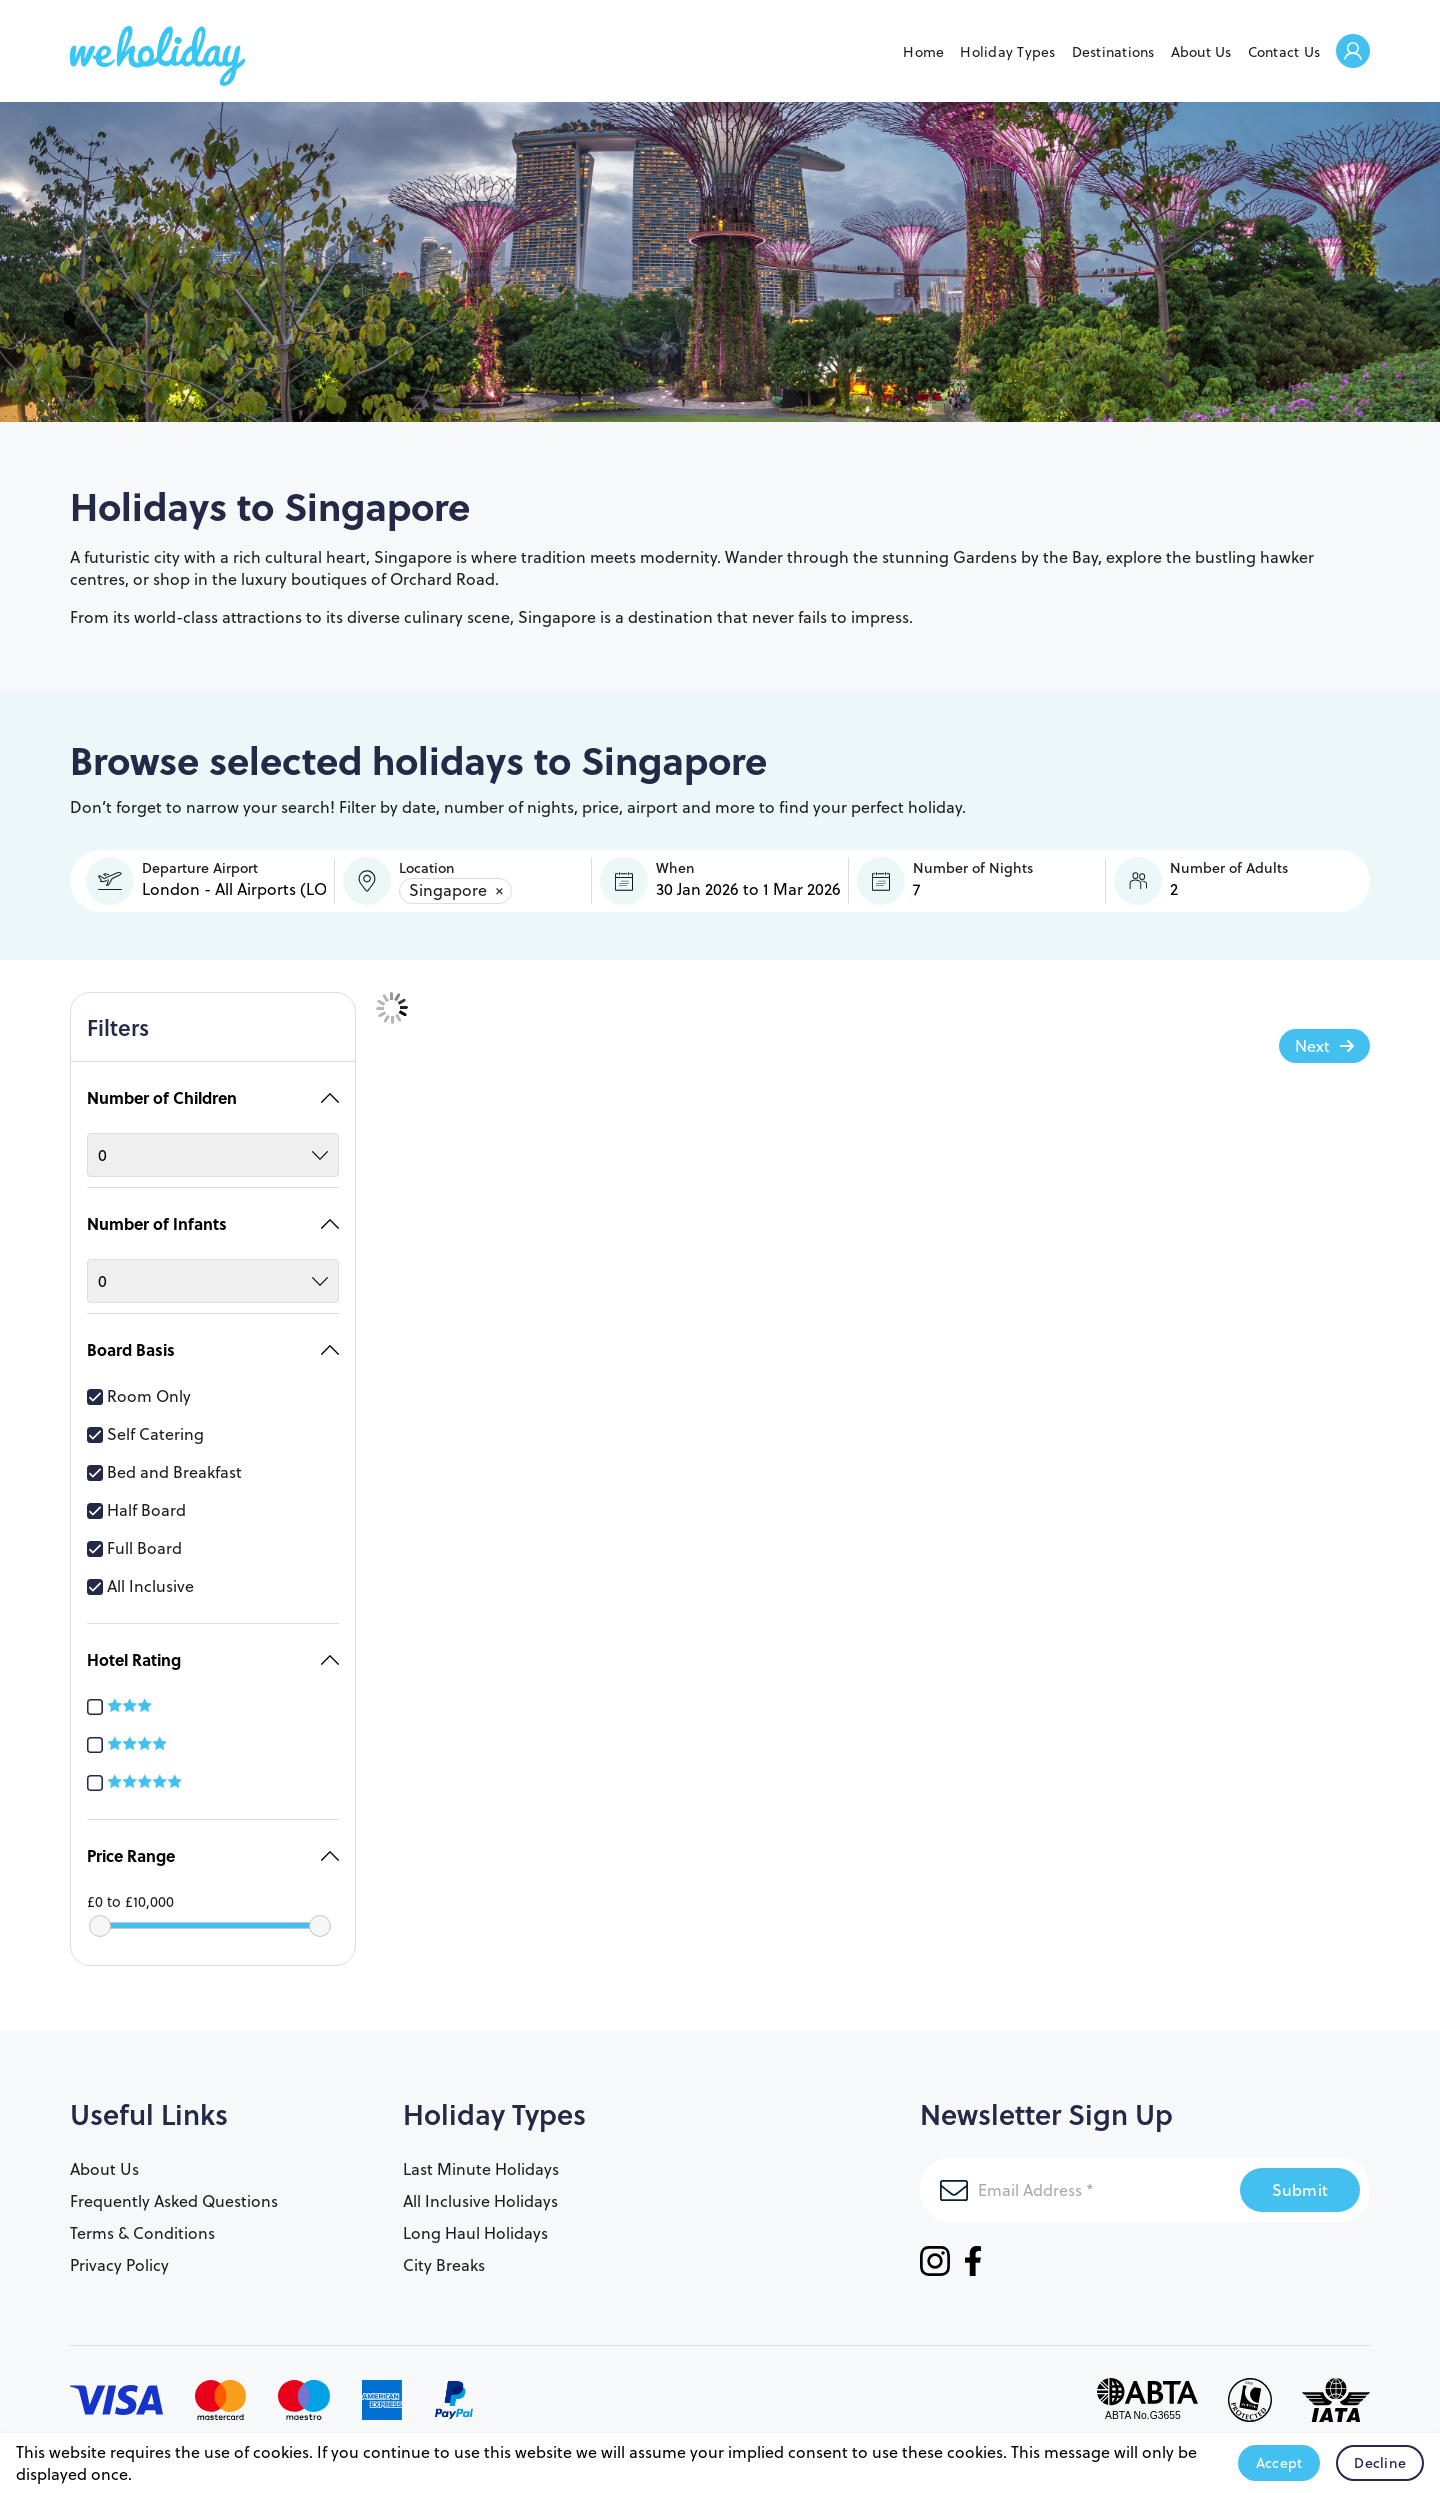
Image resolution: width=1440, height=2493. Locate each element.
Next (1312, 1046)
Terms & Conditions (142, 2223)
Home (923, 52)
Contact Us (1284, 52)
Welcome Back (1353, 52)
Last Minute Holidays (481, 2159)
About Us (1201, 52)
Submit (1300, 2179)
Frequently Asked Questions (174, 2191)
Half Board (136, 1500)
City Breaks (444, 2255)
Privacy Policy (119, 2255)
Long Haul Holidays (475, 2223)
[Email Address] (1080, 2180)
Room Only (139, 1386)
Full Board (134, 1538)
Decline (1380, 2463)
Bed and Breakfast (164, 1462)
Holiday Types (1007, 52)
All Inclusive (140, 1576)
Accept (1279, 2463)
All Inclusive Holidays (480, 2191)
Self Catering (145, 1424)
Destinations (1113, 52)
